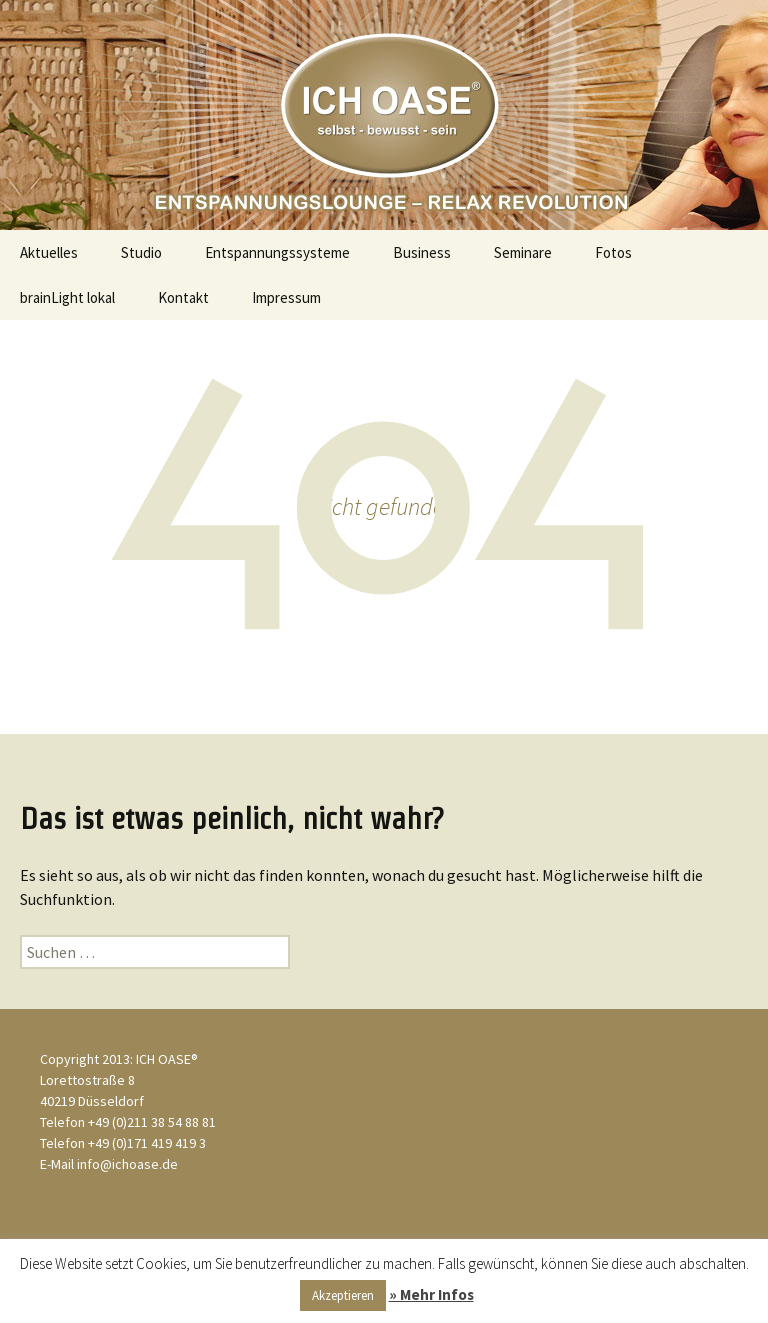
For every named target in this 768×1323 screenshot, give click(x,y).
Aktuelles (49, 252)
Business (422, 252)
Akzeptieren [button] (343, 1295)
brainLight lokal (67, 297)
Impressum (286, 297)
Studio (141, 252)
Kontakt (183, 297)
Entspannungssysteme (277, 252)
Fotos (613, 252)
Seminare (523, 252)
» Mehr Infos (431, 1294)
